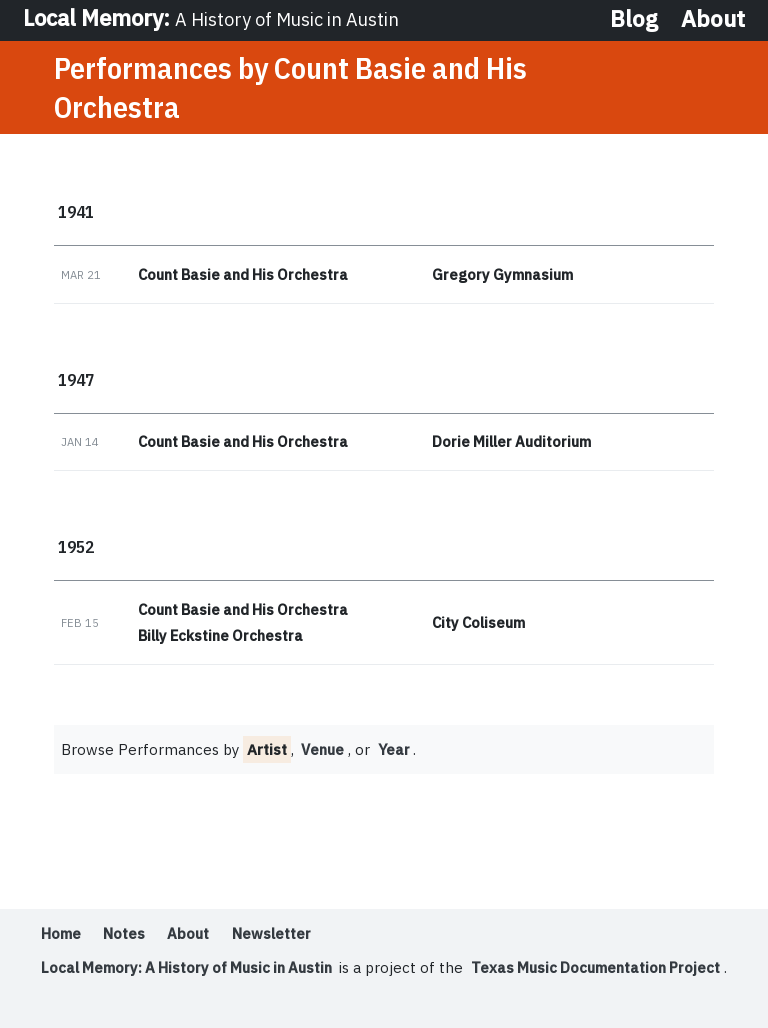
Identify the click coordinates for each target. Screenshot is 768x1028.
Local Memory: (215, 18)
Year (396, 751)
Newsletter (272, 935)
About (713, 19)
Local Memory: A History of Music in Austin (191, 969)
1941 (76, 212)
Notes (124, 935)
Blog (634, 19)
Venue (324, 751)
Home (61, 935)
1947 (76, 380)
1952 (76, 548)
